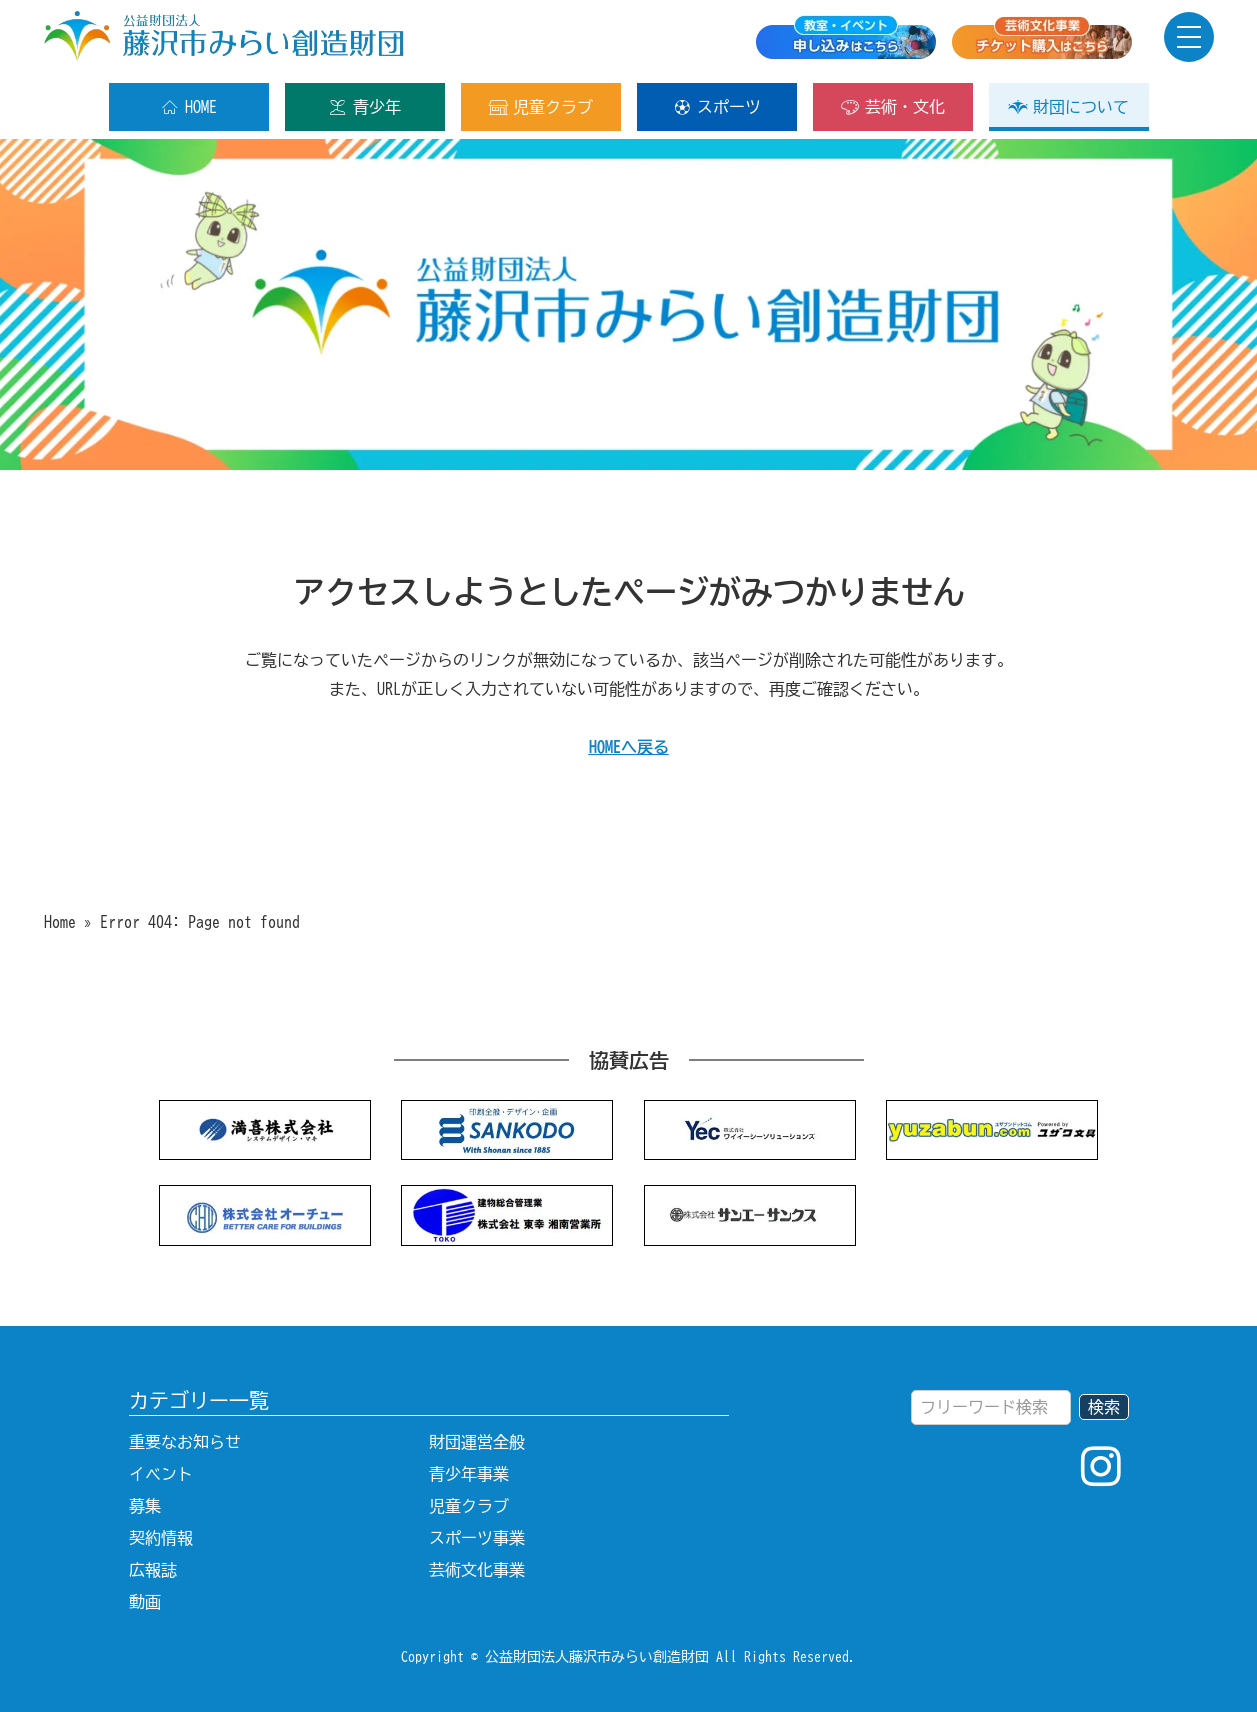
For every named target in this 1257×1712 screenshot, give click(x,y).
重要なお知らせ (185, 1442)
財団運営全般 (477, 1442)
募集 (145, 1506)
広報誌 (153, 1570)
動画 (145, 1602)
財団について (1068, 107)
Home (60, 922)
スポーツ (716, 107)
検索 (1104, 1407)
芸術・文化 (892, 107)
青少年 (364, 107)
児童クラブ (540, 107)
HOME (188, 107)
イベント (161, 1474)
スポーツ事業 (477, 1538)
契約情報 (161, 1538)
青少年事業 (469, 1474)
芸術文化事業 (477, 1570)
